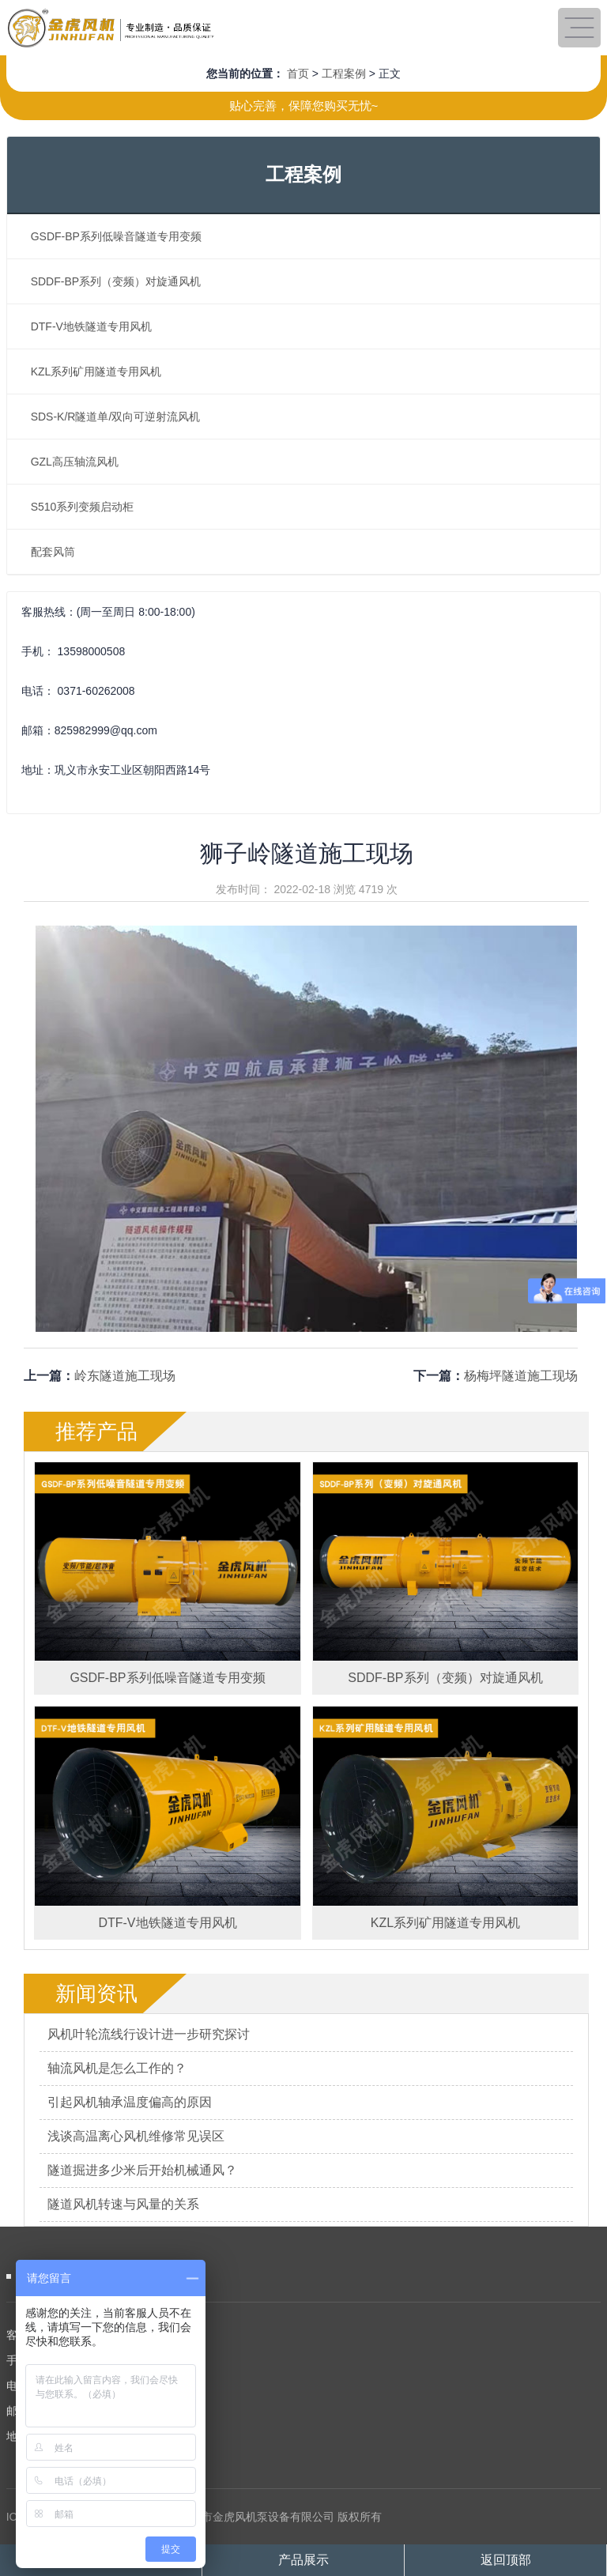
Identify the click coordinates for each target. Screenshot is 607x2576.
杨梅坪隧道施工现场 (521, 1375)
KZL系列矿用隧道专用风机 (96, 371)
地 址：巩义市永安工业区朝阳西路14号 (102, 2436)
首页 (298, 73)
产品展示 (303, 2560)
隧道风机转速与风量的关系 (123, 2204)
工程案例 (344, 73)
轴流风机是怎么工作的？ (117, 2068)
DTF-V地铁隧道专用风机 (91, 326)
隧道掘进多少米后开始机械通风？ (142, 2170)
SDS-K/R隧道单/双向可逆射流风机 (116, 416)
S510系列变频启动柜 (82, 506)
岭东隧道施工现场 (124, 1375)
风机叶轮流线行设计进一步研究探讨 (148, 2034)
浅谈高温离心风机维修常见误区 (135, 2136)
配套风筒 (53, 551)
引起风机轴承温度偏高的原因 (129, 2102)
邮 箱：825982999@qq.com (75, 2410)
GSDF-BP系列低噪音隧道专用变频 (116, 236)
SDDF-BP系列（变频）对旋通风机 (116, 281)
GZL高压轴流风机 (75, 461)
